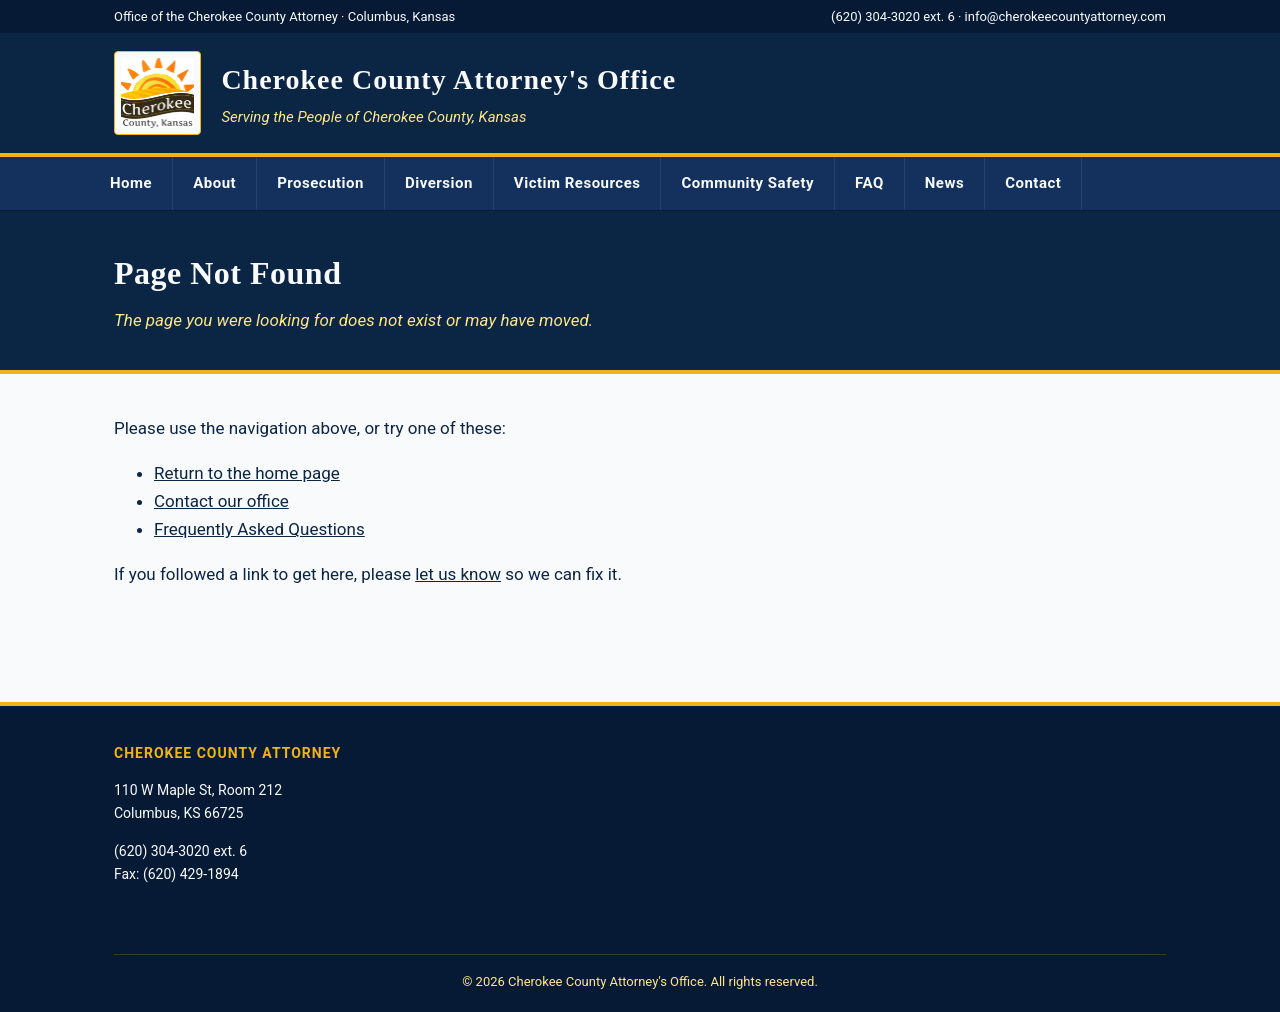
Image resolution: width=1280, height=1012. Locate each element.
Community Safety (747, 183)
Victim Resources (577, 183)
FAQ (869, 183)
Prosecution (320, 183)
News (944, 183)
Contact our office (221, 501)
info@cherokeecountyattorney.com (1065, 16)
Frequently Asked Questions (259, 529)
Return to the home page (247, 473)
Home (131, 183)
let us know (458, 574)
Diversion (439, 183)
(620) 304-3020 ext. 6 (893, 16)
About (214, 183)
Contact (1033, 183)
